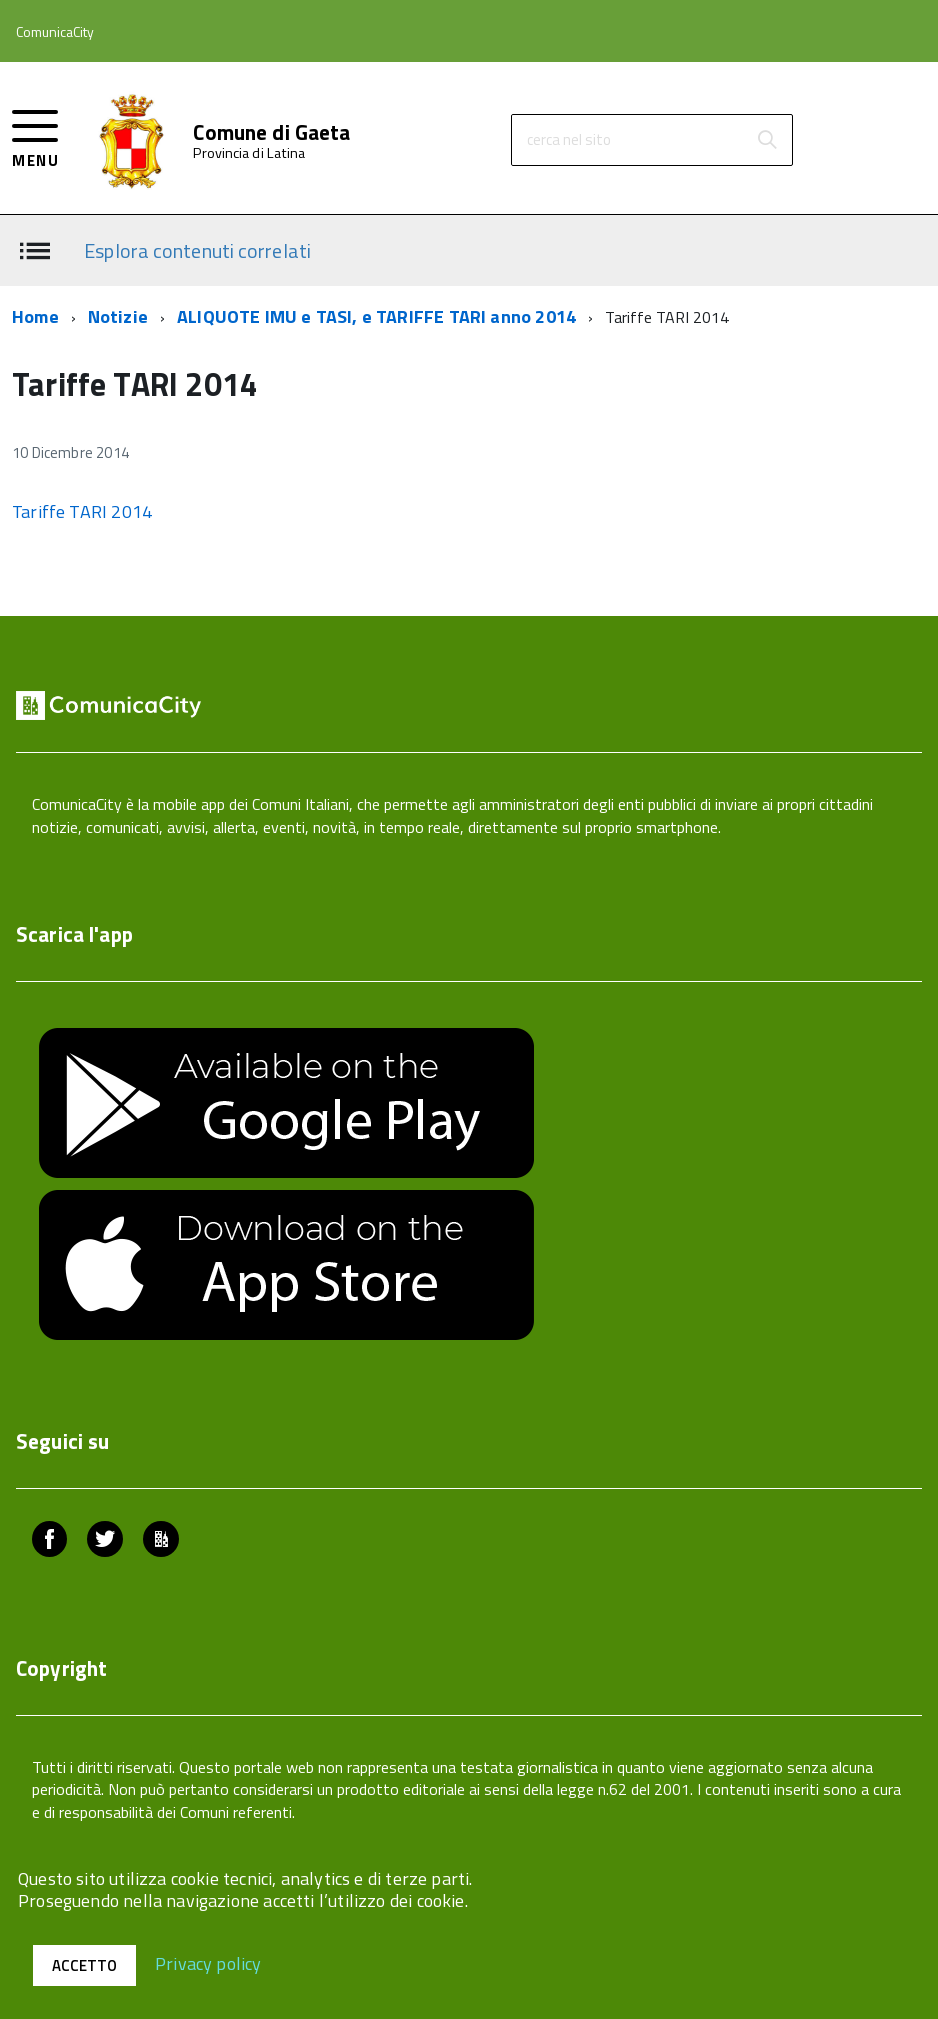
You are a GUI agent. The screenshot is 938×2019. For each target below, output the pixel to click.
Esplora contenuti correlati (197, 249)
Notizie (118, 316)
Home (35, 316)
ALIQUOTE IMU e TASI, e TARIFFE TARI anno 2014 (376, 316)
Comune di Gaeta (271, 132)
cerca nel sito (569, 139)
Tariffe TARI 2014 (82, 511)
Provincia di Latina (249, 153)
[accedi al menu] (35, 136)
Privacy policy (208, 1962)
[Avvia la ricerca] (767, 140)
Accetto (84, 1965)
